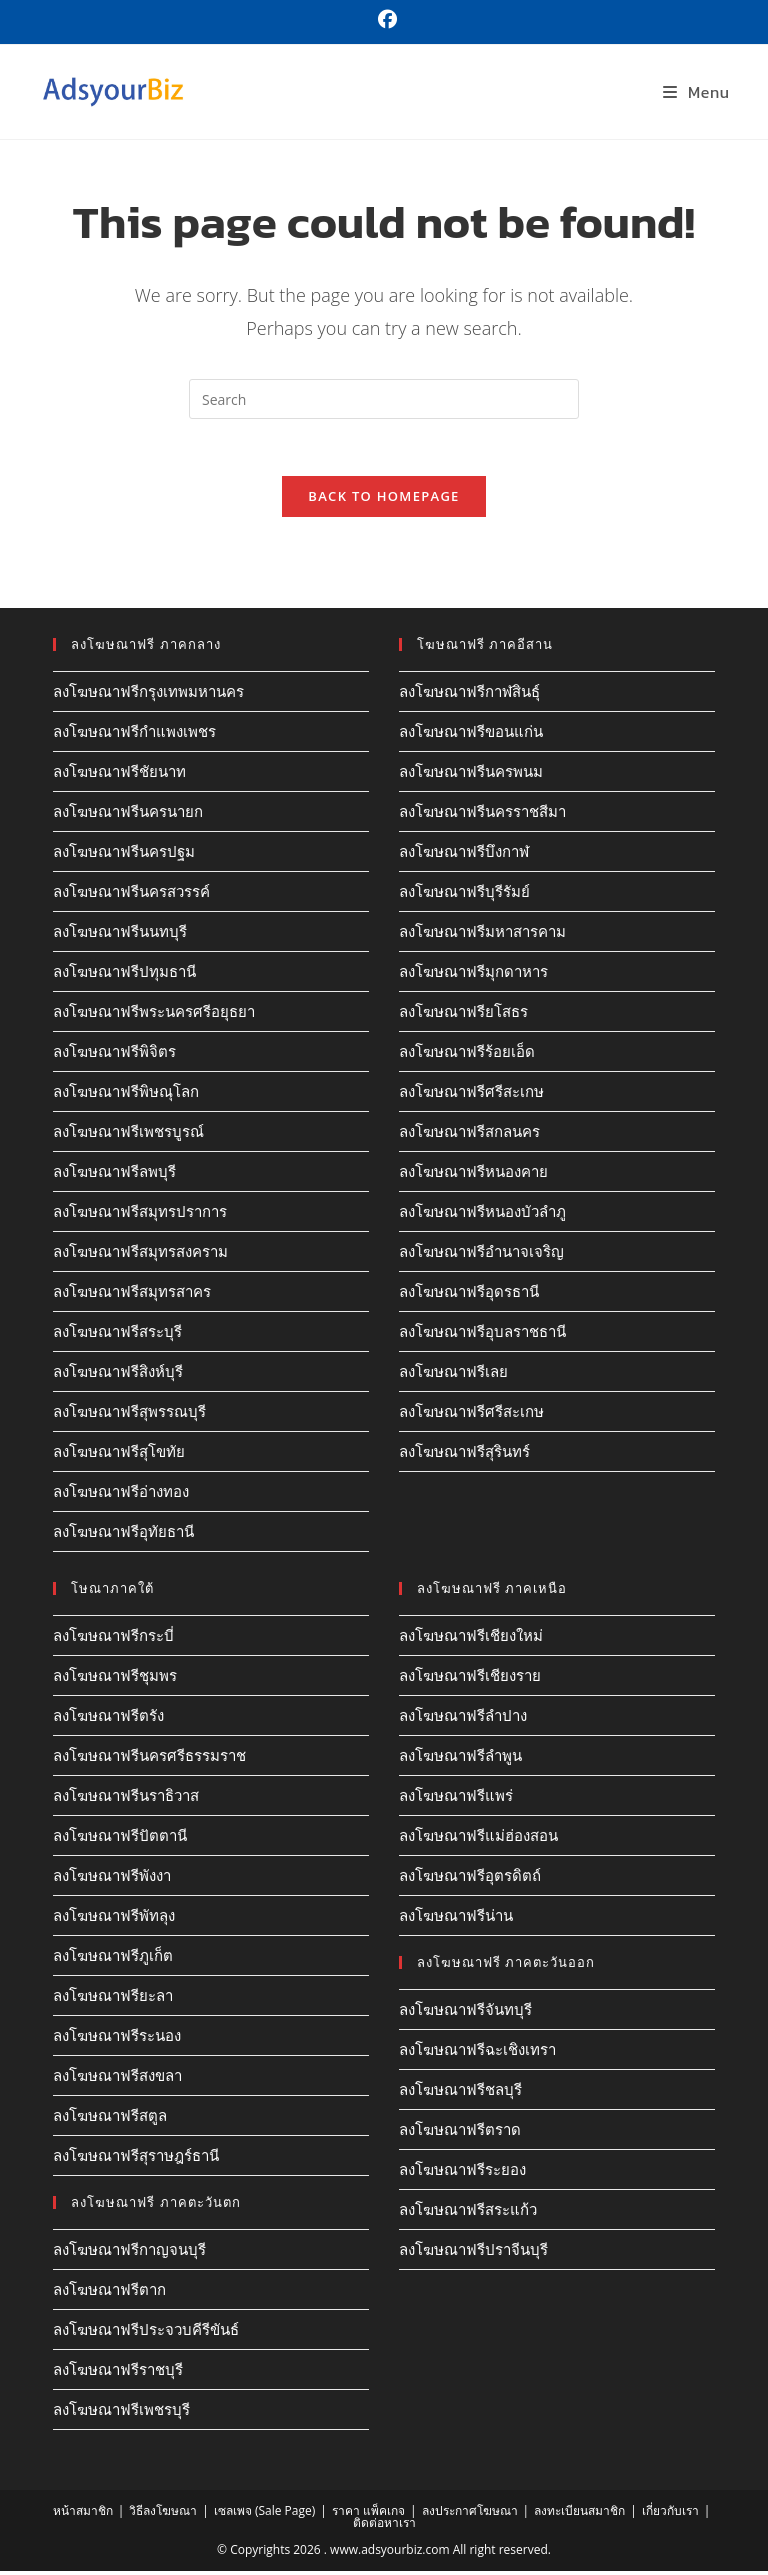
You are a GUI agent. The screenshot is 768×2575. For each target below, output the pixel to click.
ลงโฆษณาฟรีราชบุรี (118, 2373)
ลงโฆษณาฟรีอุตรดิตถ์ (470, 1879)
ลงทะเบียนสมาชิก (579, 2514)
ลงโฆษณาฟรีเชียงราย (470, 1679)
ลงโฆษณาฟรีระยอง (462, 2173)
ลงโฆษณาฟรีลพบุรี (114, 1175)
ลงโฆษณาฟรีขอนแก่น (471, 735)
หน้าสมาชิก (83, 2514)
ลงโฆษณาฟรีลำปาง (463, 1719)
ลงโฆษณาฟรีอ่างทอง (121, 1495)
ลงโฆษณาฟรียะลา (113, 1999)
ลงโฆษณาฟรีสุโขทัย (119, 1455)
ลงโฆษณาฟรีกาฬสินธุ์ (469, 695)
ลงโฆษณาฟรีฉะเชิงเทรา (477, 2053)
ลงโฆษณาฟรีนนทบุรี (120, 935)
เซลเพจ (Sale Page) (264, 2514)
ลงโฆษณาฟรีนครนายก (128, 815)
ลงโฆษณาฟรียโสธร (463, 1015)
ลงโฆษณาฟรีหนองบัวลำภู (482, 1215)
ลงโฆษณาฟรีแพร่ (456, 1799)
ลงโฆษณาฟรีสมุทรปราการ (140, 1215)
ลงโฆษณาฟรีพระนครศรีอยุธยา (154, 1015)
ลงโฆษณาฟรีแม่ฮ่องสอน (478, 1839)
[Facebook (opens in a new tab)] (384, 19)
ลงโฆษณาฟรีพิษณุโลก (126, 1095)
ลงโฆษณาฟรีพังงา (112, 1879)
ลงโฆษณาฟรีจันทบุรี (465, 2013)
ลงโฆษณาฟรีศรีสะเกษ (471, 1095)
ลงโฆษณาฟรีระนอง (117, 2039)
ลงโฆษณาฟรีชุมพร (115, 1679)
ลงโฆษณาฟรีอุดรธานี (469, 1295)
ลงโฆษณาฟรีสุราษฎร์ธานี (136, 2159)
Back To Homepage (383, 500)
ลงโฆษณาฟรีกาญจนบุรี (129, 2253)
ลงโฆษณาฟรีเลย (453, 1375)
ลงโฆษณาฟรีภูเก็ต (113, 1959)
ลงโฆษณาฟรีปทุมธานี (124, 975)
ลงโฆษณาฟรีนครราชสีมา (482, 815)
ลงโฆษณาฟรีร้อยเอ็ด (467, 1055)
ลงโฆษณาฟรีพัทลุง (114, 1919)
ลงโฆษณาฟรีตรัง (108, 1719)
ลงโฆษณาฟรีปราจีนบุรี (473, 2253)
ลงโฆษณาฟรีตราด (460, 2133)
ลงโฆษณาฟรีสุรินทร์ (464, 1455)
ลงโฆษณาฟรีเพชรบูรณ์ (128, 1135)
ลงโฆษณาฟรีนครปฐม (124, 855)
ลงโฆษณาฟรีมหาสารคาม (482, 935)
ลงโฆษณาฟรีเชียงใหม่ (471, 1639)
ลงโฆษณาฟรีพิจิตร (114, 1055)
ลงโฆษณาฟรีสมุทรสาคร (132, 1295)
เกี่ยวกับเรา (670, 2514)
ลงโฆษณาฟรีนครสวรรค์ (131, 895)
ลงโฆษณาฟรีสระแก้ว (468, 2213)
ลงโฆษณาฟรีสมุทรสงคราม (140, 1255)
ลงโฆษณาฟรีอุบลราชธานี (482, 1335)
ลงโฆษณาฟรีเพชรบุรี (121, 2413)
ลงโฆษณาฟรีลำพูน (460, 1759)
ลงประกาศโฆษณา (470, 2514)
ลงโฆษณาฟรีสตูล (110, 2119)
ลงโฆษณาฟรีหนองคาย (473, 1175)
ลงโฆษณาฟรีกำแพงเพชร (134, 735)
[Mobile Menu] (696, 92)
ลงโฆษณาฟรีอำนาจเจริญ (481, 1255)
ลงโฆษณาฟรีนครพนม (471, 775)
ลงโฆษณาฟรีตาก (109, 2293)
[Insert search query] (384, 399)
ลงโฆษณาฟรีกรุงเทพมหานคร (148, 695)
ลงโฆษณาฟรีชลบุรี (460, 2093)
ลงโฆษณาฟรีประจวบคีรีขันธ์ (146, 2333)
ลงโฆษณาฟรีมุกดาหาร (473, 975)
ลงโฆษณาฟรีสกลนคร (469, 1135)
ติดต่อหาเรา (384, 2526)
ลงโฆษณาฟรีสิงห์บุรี (118, 1375)
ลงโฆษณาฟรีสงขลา (117, 2079)
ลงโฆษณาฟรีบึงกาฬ (464, 855)
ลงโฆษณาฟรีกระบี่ (113, 1639)
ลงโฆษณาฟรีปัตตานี (120, 1839)
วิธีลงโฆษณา (163, 2514)
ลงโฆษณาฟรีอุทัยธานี (123, 1535)
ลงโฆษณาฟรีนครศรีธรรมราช (149, 1759)
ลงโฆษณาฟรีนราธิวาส (126, 1799)
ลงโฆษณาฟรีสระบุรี (117, 1335)
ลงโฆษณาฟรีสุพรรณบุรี (129, 1415)
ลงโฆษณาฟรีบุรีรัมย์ (464, 895)
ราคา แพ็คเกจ (368, 2514)
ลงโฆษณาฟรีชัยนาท (119, 775)
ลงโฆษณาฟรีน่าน (456, 1919)
